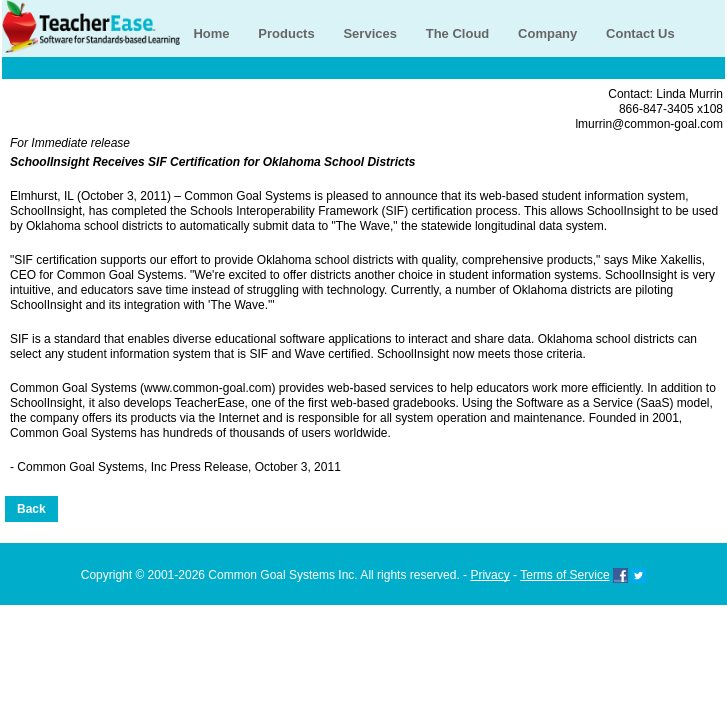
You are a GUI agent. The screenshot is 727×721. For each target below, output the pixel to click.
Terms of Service (564, 575)
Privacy (489, 575)
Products (286, 33)
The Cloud (458, 33)
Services (370, 33)
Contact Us (640, 33)
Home (211, 33)
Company (547, 33)
